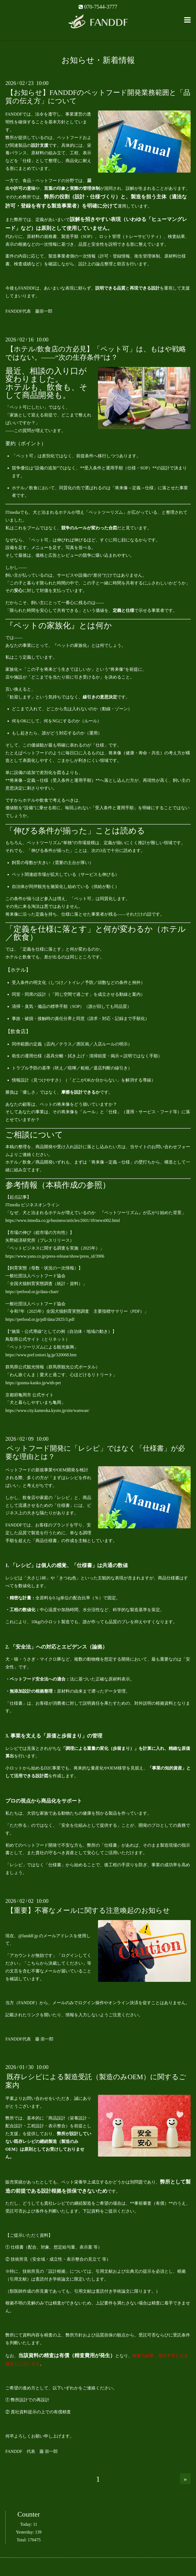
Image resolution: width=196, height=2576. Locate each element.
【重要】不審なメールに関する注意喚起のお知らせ (88, 1910)
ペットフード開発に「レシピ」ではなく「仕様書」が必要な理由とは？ (95, 1452)
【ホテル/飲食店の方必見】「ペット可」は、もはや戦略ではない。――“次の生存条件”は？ (95, 353)
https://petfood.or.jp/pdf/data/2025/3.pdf (42, 1319)
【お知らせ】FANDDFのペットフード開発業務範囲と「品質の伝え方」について (97, 97)
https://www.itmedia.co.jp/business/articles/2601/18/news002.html (65, 1220)
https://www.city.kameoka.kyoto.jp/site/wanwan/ (50, 1410)
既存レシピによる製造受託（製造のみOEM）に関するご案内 (95, 2081)
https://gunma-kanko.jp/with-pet (35, 1382)
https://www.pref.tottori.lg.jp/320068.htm (43, 1355)
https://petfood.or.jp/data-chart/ (34, 1291)
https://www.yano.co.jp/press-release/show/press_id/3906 (57, 1256)
